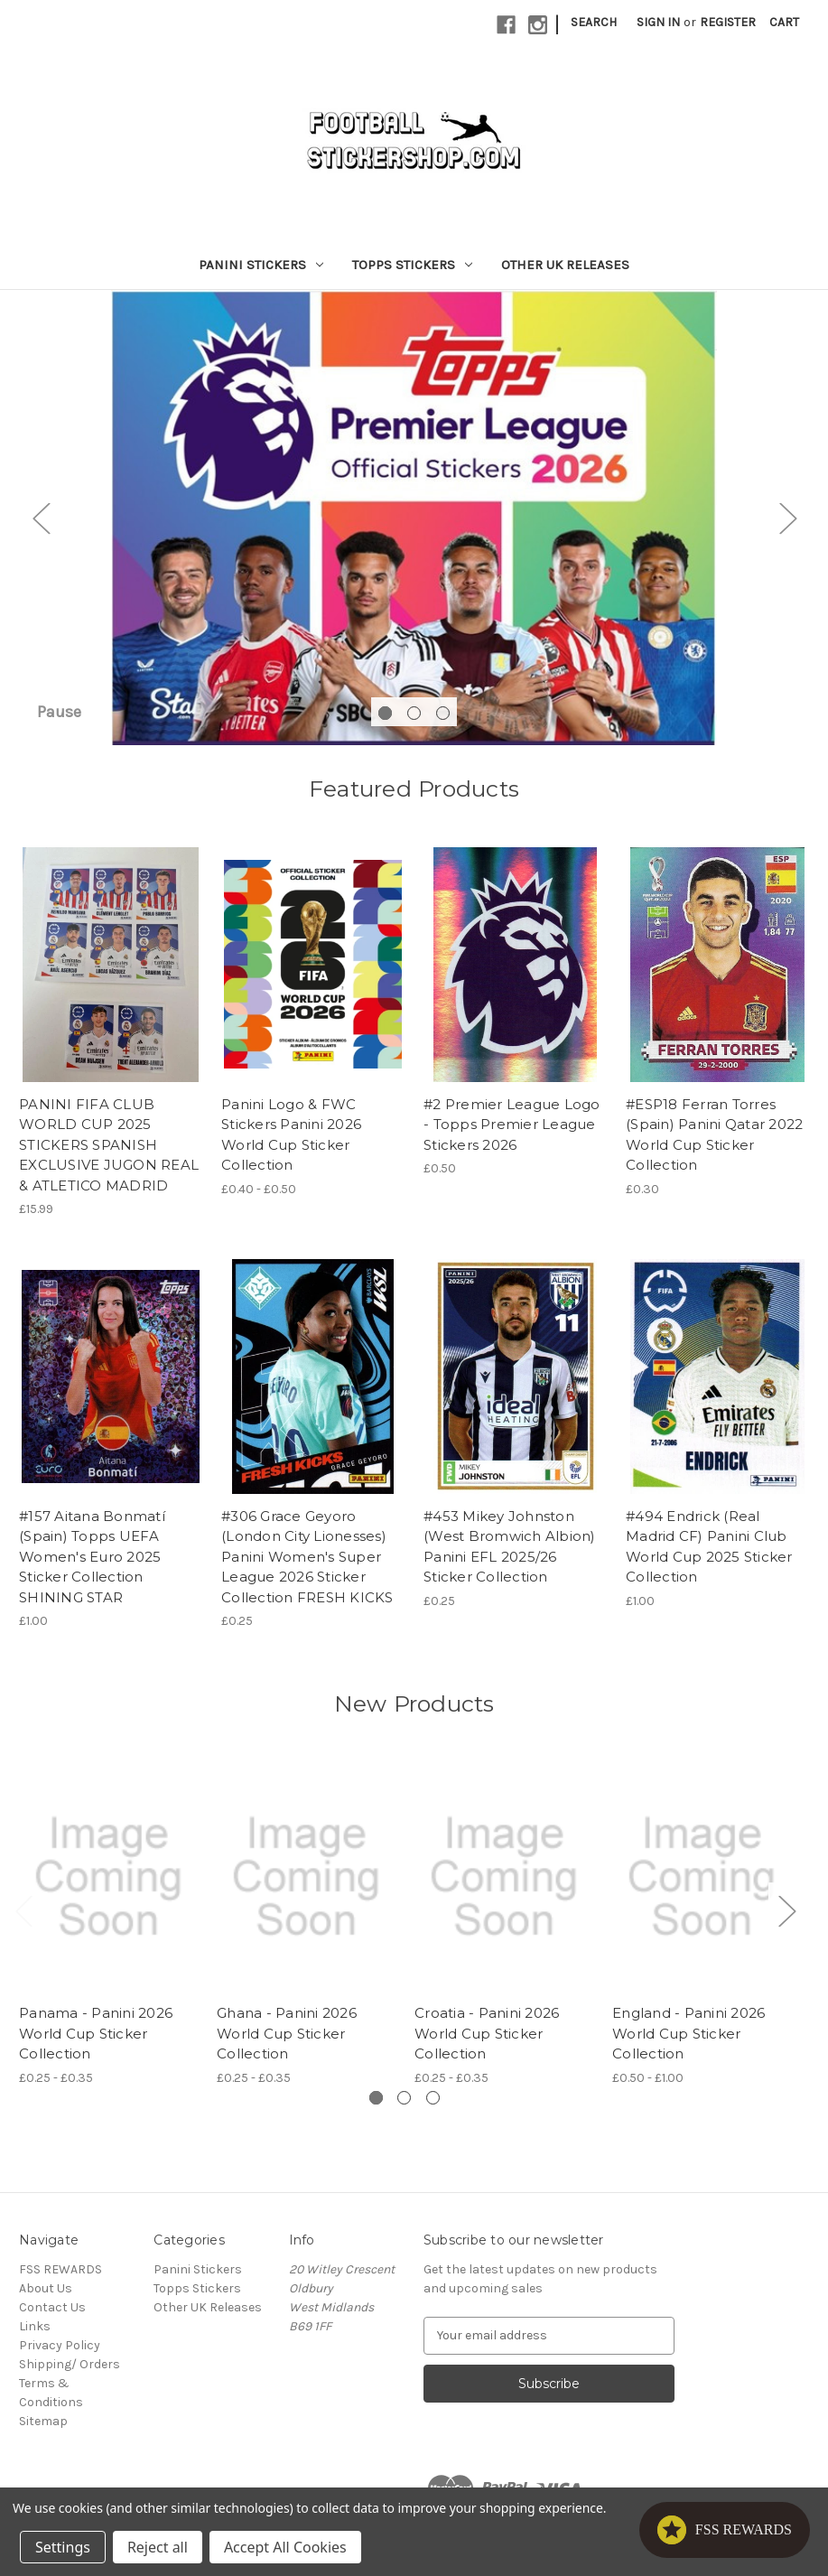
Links (35, 2337)
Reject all (157, 2547)
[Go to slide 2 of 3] (414, 723)
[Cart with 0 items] (784, 22)
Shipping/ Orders (69, 2375)
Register (728, 22)
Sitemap (43, 2432)
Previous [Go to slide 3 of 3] (41, 523)
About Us (45, 2299)
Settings (62, 2547)
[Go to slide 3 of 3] (443, 723)
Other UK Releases (565, 265)
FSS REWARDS (60, 2280)
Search (594, 22)
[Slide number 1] (414, 523)
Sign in (658, 22)
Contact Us (52, 2318)
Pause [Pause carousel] (59, 723)
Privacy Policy (59, 2356)
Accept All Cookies (285, 2547)
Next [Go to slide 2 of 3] (787, 523)
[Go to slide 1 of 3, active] (385, 723)
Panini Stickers (261, 265)
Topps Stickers (412, 265)
